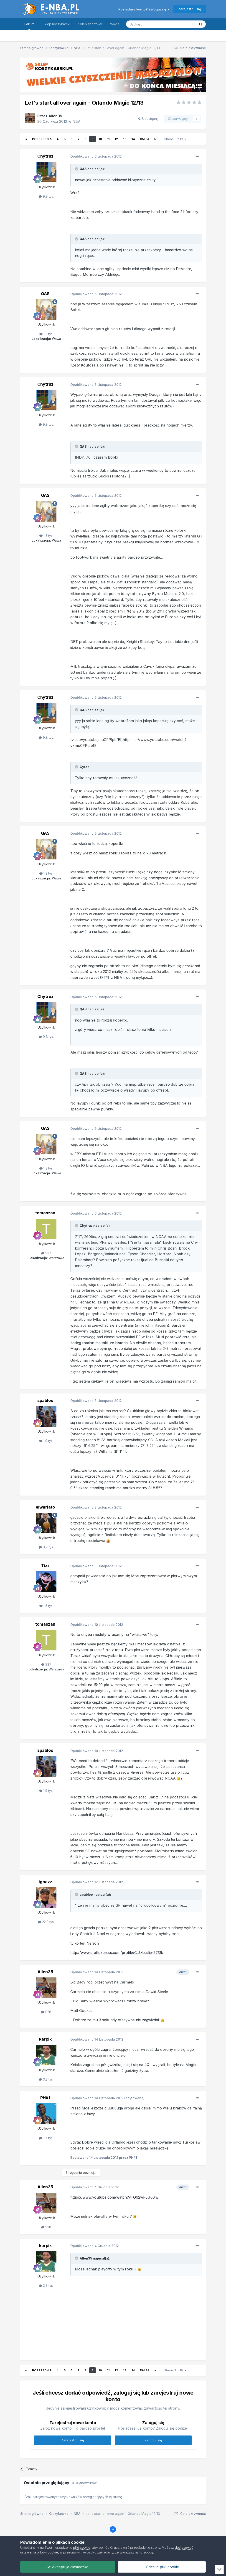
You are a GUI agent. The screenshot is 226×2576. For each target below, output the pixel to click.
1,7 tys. (46, 2138)
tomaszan (45, 1212)
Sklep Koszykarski (56, 24)
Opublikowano (96, 156)
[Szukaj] (149, 24)
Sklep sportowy (90, 24)
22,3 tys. (46, 1922)
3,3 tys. (46, 2079)
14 (133, 139)
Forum (29, 26)
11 (108, 139)
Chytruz (45, 156)
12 (116, 139)
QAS (45, 293)
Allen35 (55, 116)
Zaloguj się (153, 2440)
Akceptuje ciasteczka (67, 2567)
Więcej (115, 24)
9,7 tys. (46, 1547)
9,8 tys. (46, 196)
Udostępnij (148, 119)
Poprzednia (42, 139)
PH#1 (45, 2097)
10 (100, 139)
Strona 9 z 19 (175, 139)
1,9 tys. (46, 1441)
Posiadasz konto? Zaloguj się (143, 9)
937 (46, 1253)
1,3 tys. (46, 334)
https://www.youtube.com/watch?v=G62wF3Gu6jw (114, 2197)
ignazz (45, 1881)
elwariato (45, 1507)
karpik (45, 2039)
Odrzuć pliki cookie (162, 2567)
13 (125, 139)
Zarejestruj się (189, 9)
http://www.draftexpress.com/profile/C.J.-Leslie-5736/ (116, 1952)
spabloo (45, 1400)
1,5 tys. (46, 1606)
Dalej (144, 139)
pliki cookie (81, 2547)
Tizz (45, 1565)
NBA (76, 121)
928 (46, 2012)
